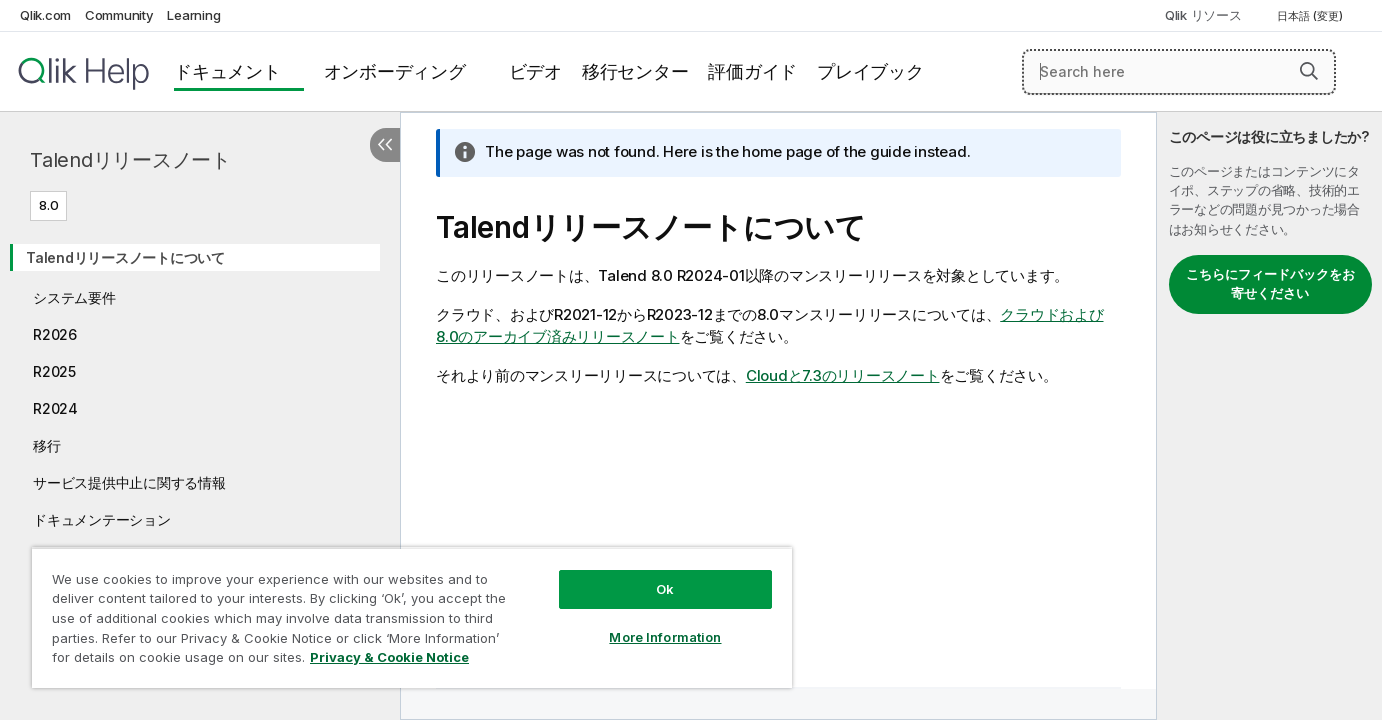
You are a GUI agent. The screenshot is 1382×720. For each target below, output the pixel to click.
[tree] (200, 400)
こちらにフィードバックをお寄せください (1270, 284)
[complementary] (1269, 416)
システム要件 (74, 297)
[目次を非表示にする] (385, 145)
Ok (665, 589)
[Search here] (1179, 72)
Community (119, 15)
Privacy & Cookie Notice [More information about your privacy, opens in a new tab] (389, 657)
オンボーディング (395, 71)
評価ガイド (752, 71)
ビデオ (535, 71)
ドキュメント (227, 71)
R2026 (55, 334)
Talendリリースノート (130, 160)
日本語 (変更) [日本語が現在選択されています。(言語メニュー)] (1311, 16)
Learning (193, 15)
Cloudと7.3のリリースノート (843, 375)
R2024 (55, 408)
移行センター (635, 71)
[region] (412, 617)
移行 (47, 445)
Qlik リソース (1203, 15)
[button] (1309, 71)
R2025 (54, 371)
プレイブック (870, 71)
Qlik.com (45, 15)
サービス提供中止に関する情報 (129, 482)
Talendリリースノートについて (125, 257)
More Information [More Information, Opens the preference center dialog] (665, 637)
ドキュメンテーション (102, 519)
